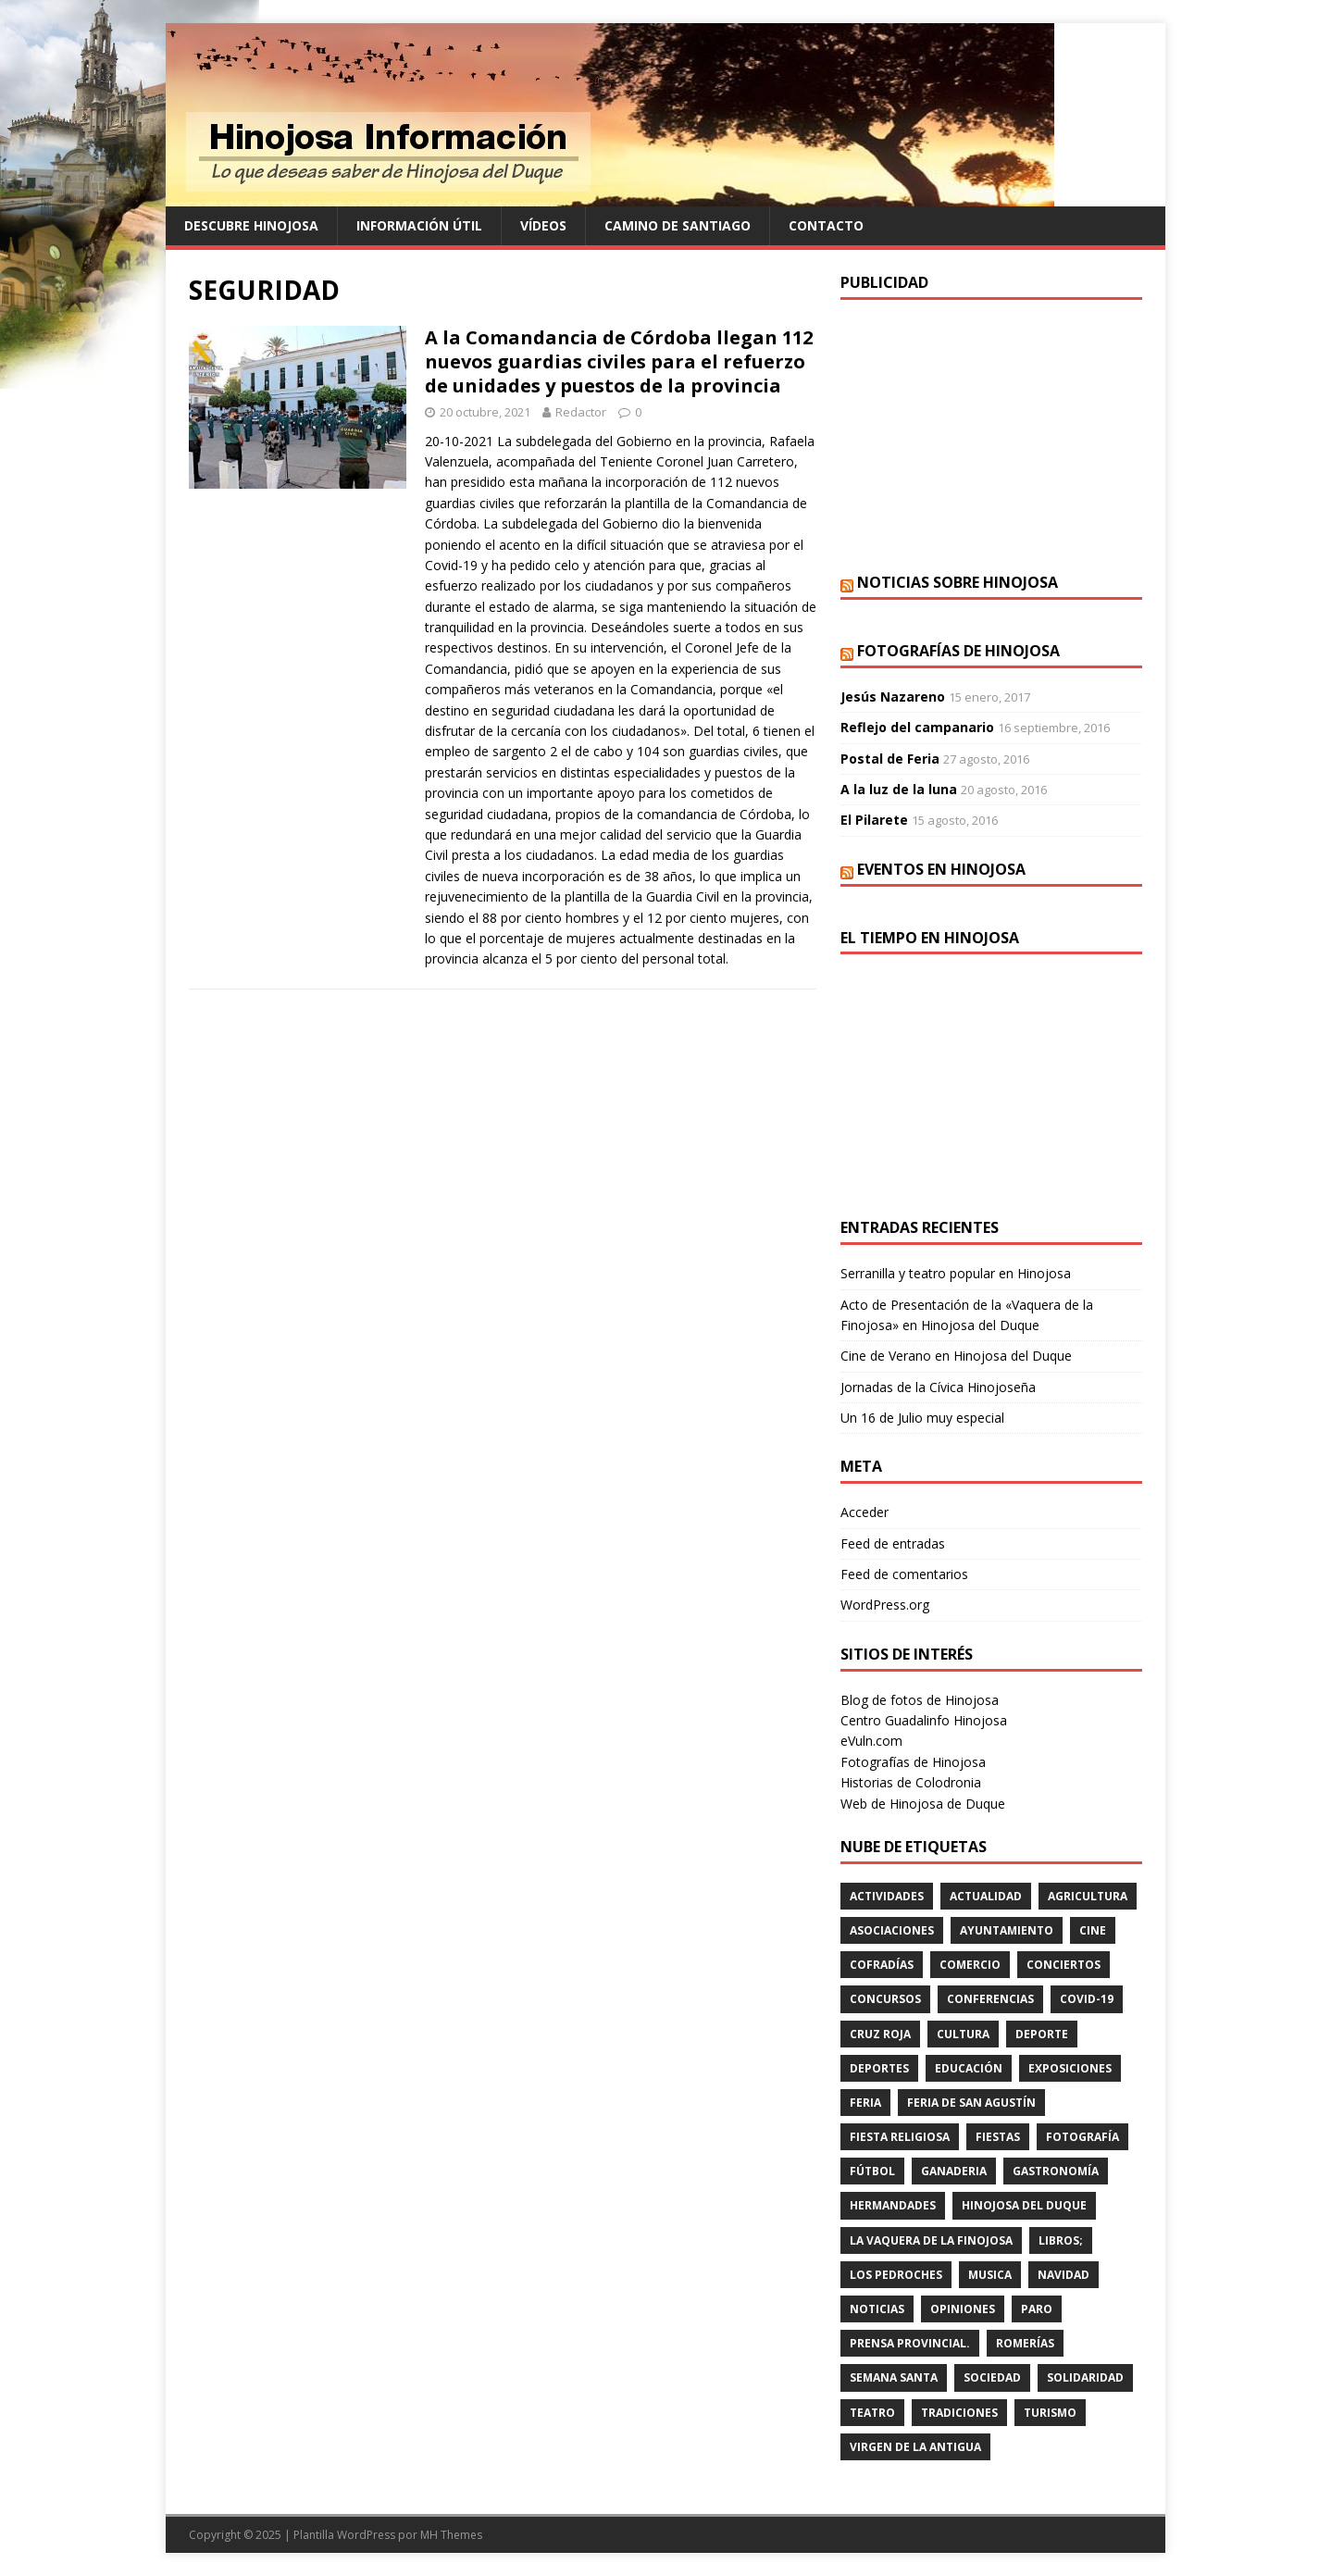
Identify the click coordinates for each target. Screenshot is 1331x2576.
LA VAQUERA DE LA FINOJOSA (931, 2240)
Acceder (864, 1512)
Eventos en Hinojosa (941, 869)
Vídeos (543, 225)
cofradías (882, 1964)
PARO (1036, 2309)
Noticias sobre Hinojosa (957, 582)
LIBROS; (1061, 2240)
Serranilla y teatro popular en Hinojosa (955, 1273)
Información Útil (419, 225)
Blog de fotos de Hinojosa (919, 1700)
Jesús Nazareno (892, 696)
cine (1092, 1930)
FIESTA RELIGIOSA (900, 2137)
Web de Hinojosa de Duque (922, 1803)
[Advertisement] (991, 434)
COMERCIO (970, 1964)
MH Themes (451, 2535)
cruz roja (880, 2034)
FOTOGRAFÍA (1082, 2137)
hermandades (893, 2205)
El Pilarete (874, 819)
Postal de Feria (889, 758)
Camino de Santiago (677, 225)
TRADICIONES (959, 2412)
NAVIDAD (1063, 2275)
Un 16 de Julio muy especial (922, 1417)
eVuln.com (871, 1740)
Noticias (877, 2309)
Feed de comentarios (904, 1574)
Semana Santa (894, 2377)
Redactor (580, 412)
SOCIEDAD (992, 2377)
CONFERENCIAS (990, 1999)
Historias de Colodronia (910, 1782)
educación (968, 2068)
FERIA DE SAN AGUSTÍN (971, 2102)
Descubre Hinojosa (251, 225)
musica (990, 2275)
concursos (885, 1999)
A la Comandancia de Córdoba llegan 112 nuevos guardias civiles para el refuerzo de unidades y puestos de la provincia (619, 361)
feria (865, 2102)
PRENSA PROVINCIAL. (910, 2343)
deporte (1041, 2034)
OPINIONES (962, 2309)
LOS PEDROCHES (896, 2275)
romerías (1025, 2343)
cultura (963, 2034)
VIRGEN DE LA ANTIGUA (915, 2447)
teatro (872, 2412)
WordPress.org (884, 1604)
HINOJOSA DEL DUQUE (1024, 2205)
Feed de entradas (892, 1543)
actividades (887, 1896)
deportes (879, 2068)
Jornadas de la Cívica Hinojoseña (938, 1387)
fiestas (998, 2137)
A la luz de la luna (898, 789)
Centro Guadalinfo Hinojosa (923, 1720)
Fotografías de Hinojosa (958, 651)
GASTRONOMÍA (1056, 2171)
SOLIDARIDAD (1085, 2377)
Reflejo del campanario (917, 727)
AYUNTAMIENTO (1006, 1930)
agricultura (1087, 1896)
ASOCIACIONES (892, 1930)
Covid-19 (1086, 1999)
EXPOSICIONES (1070, 2068)
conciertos (1063, 1964)
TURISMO (1050, 2412)
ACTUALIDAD (986, 1896)
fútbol (872, 2171)
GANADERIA (954, 2171)
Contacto (826, 225)
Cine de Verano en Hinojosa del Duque (956, 1355)
